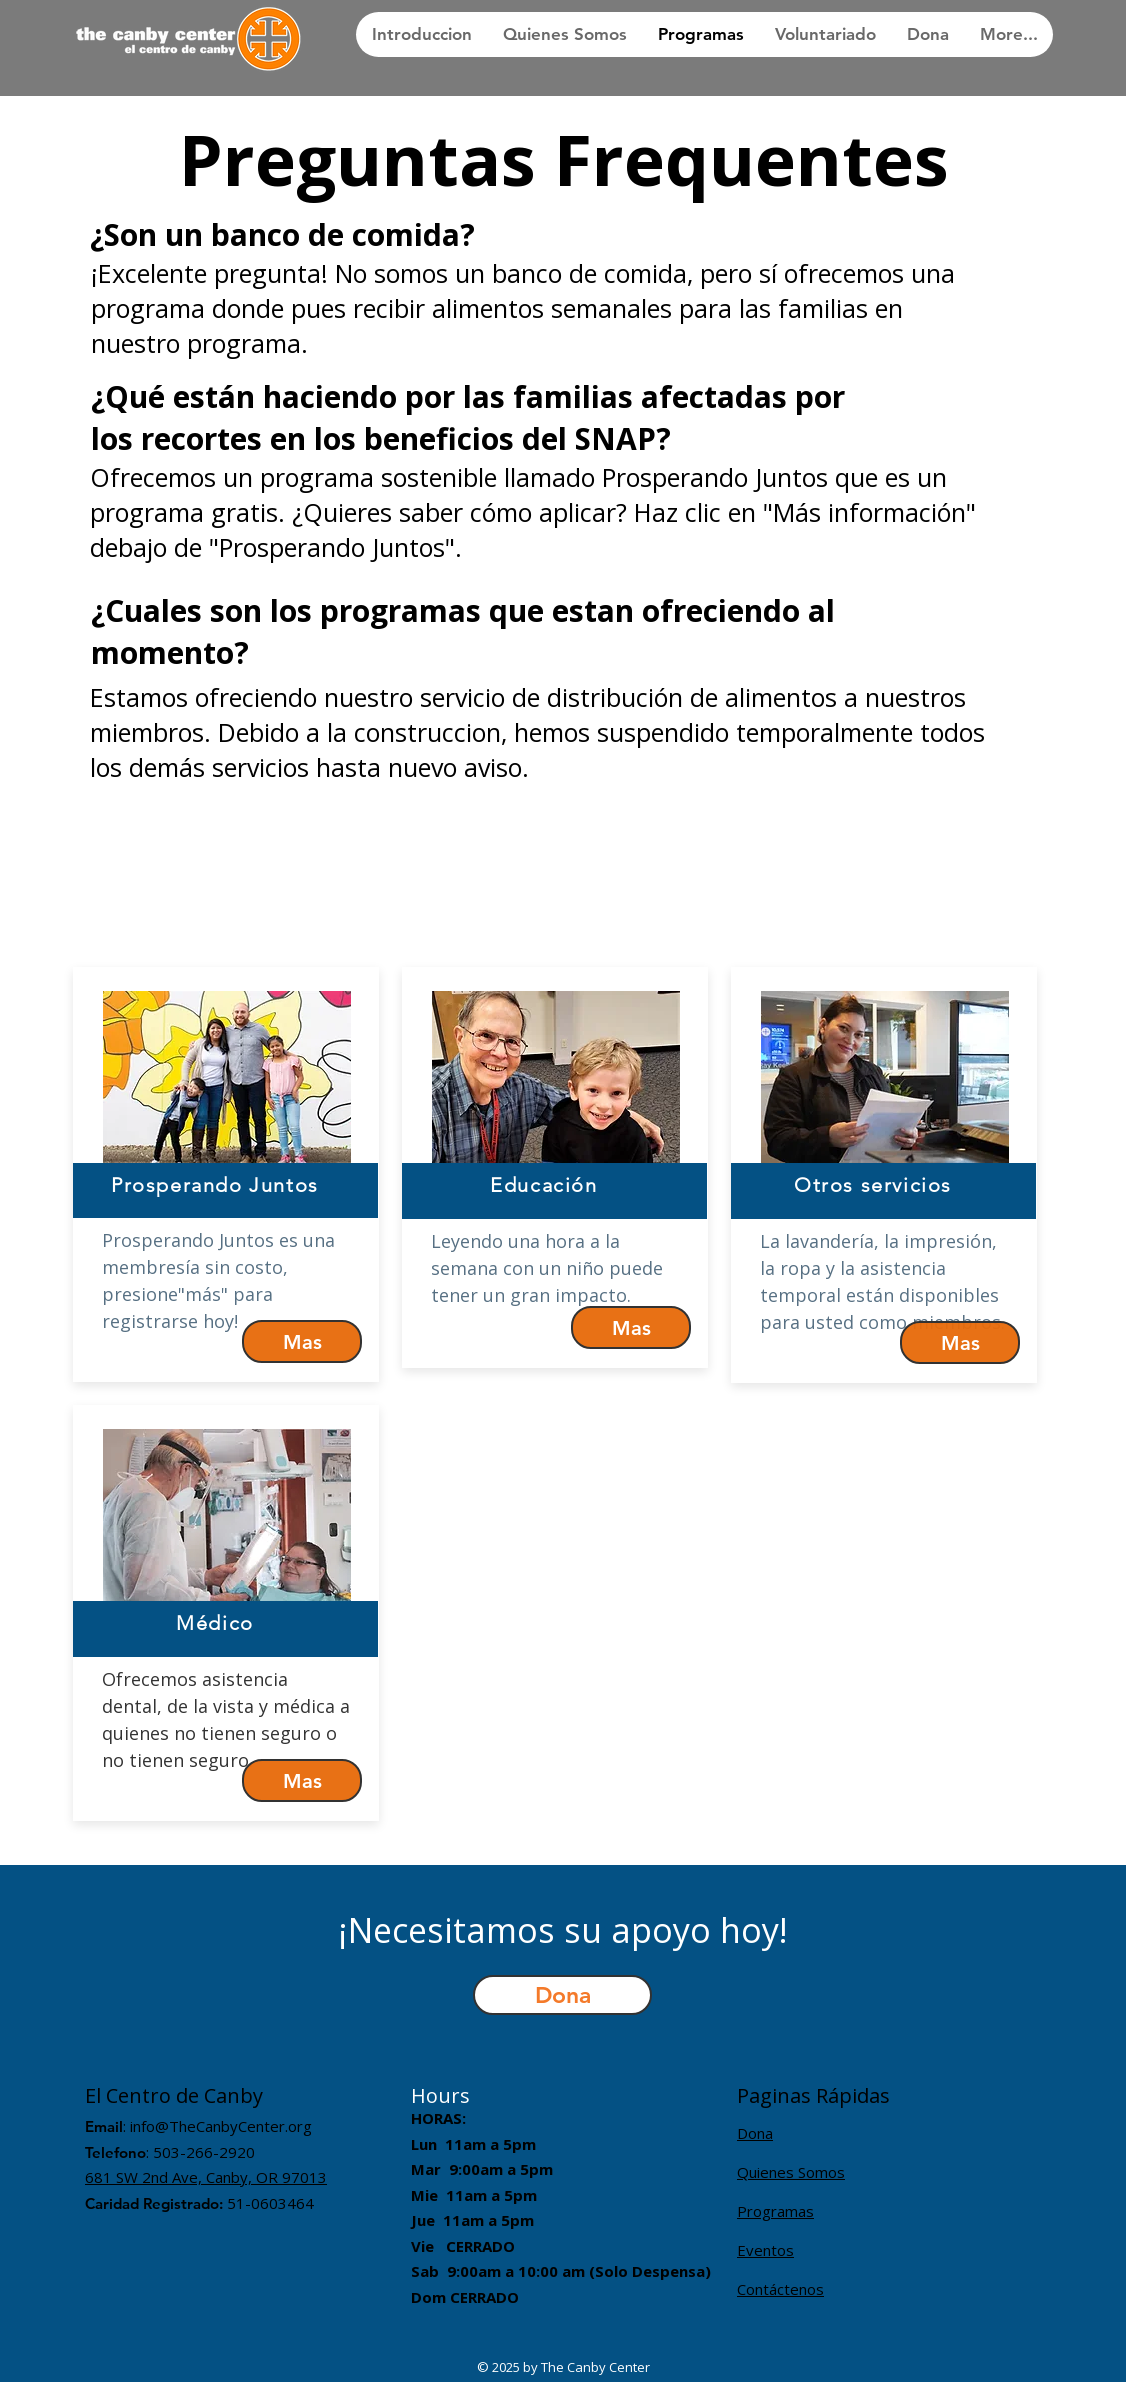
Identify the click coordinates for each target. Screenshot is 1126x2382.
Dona (755, 2133)
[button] (562, 1995)
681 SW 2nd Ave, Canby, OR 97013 (206, 2177)
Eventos (765, 2250)
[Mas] (302, 1341)
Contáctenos (780, 2289)
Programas (775, 2211)
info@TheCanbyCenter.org (221, 2126)
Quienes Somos (791, 2172)
